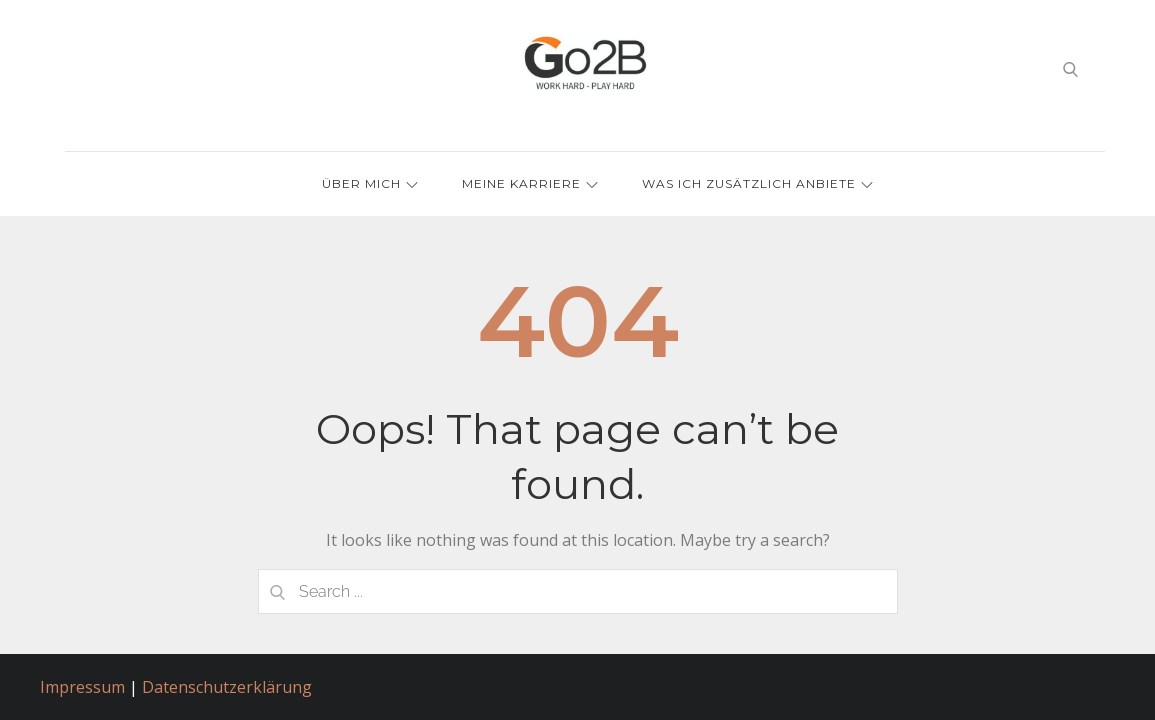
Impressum (82, 687)
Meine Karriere (530, 183)
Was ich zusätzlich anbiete (757, 183)
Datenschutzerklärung (227, 687)
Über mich (370, 183)
